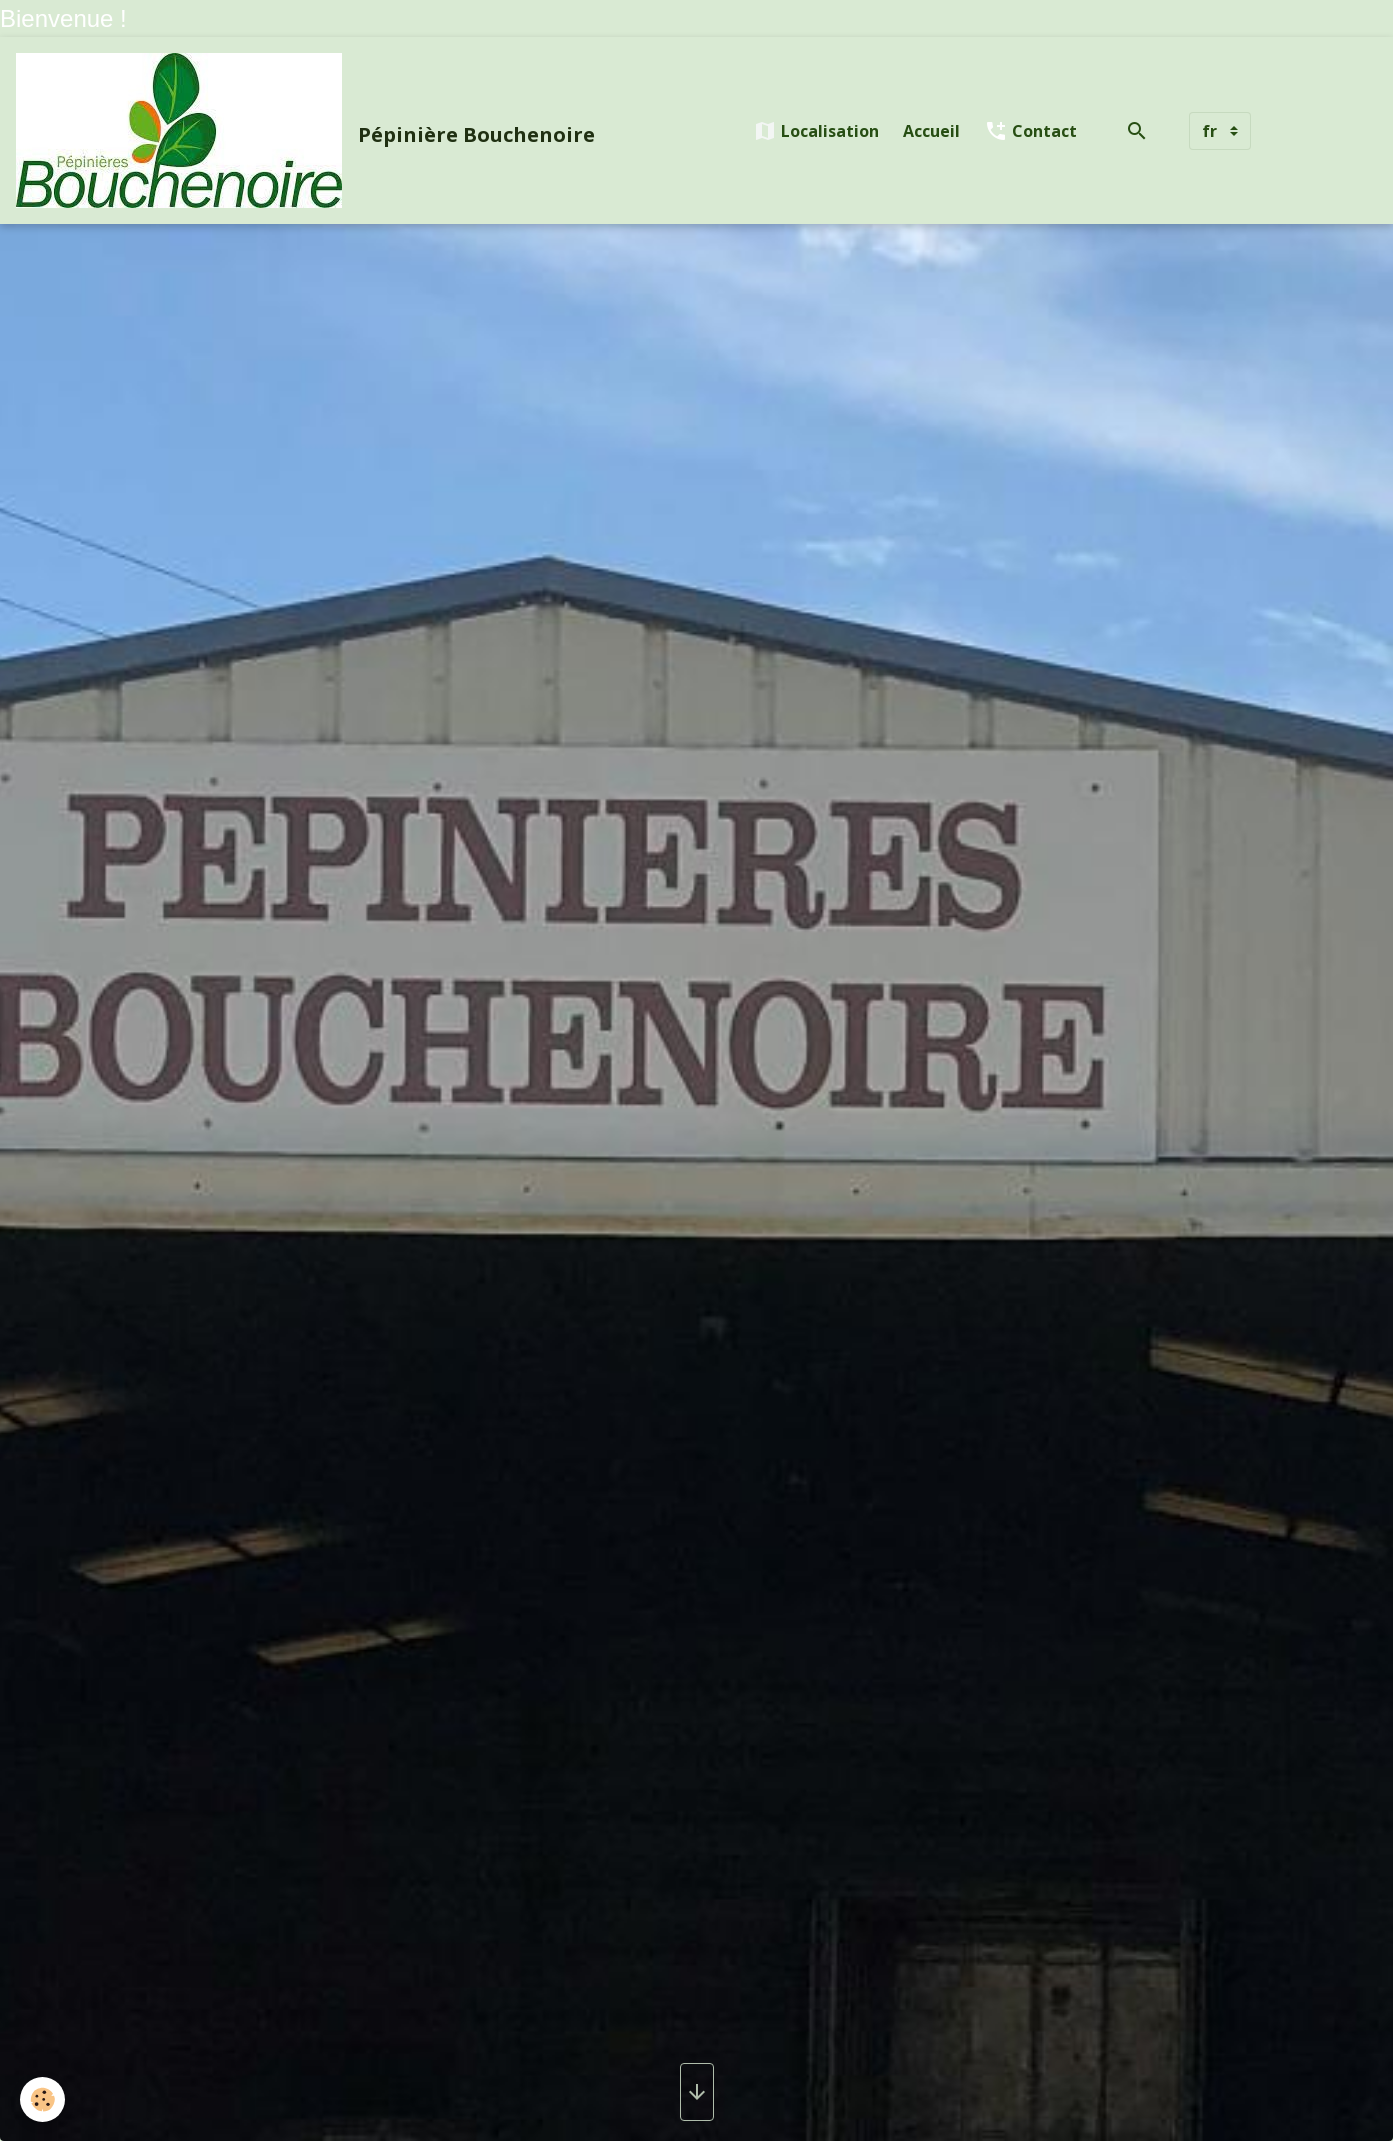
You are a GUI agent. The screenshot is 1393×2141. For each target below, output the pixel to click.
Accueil (931, 131)
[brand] (309, 130)
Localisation (816, 131)
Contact (1030, 131)
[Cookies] (42, 2099)
